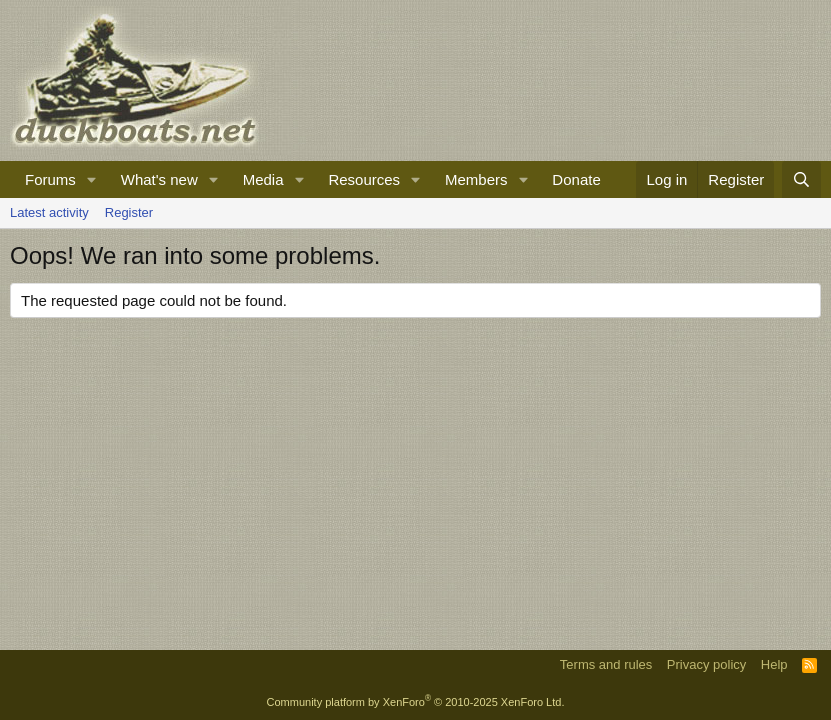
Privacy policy (706, 664)
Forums (50, 179)
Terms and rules (606, 664)
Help (774, 664)
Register (129, 212)
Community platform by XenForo (416, 702)
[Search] (801, 179)
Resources (364, 179)
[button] (92, 179)
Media (263, 179)
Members (476, 179)
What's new (159, 179)
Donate (576, 179)
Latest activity (49, 212)
